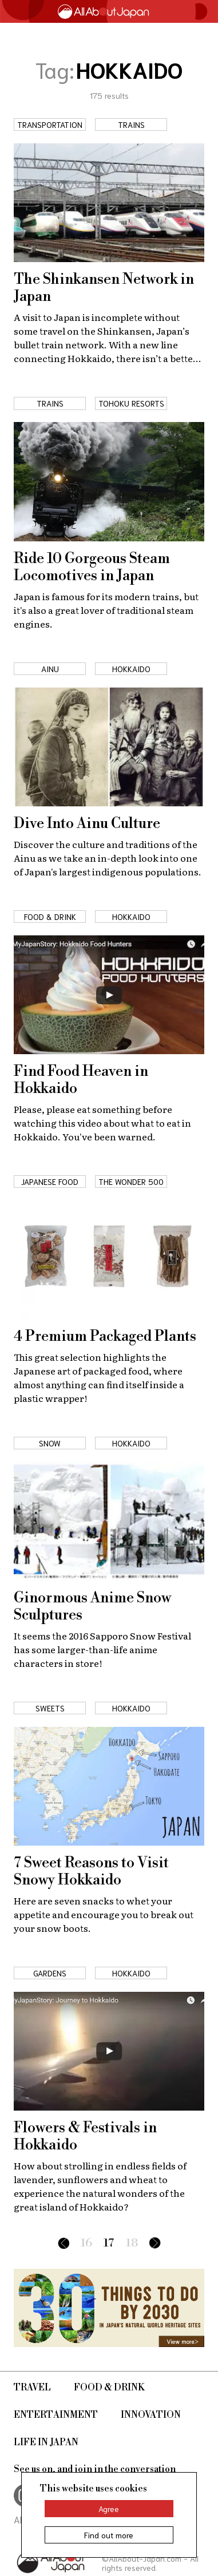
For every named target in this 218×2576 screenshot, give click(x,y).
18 (132, 2243)
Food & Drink (109, 2387)
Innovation (151, 2415)
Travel (32, 2387)
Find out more (108, 2535)
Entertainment (56, 2415)
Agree (108, 2508)
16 (86, 2243)
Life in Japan (46, 2442)
